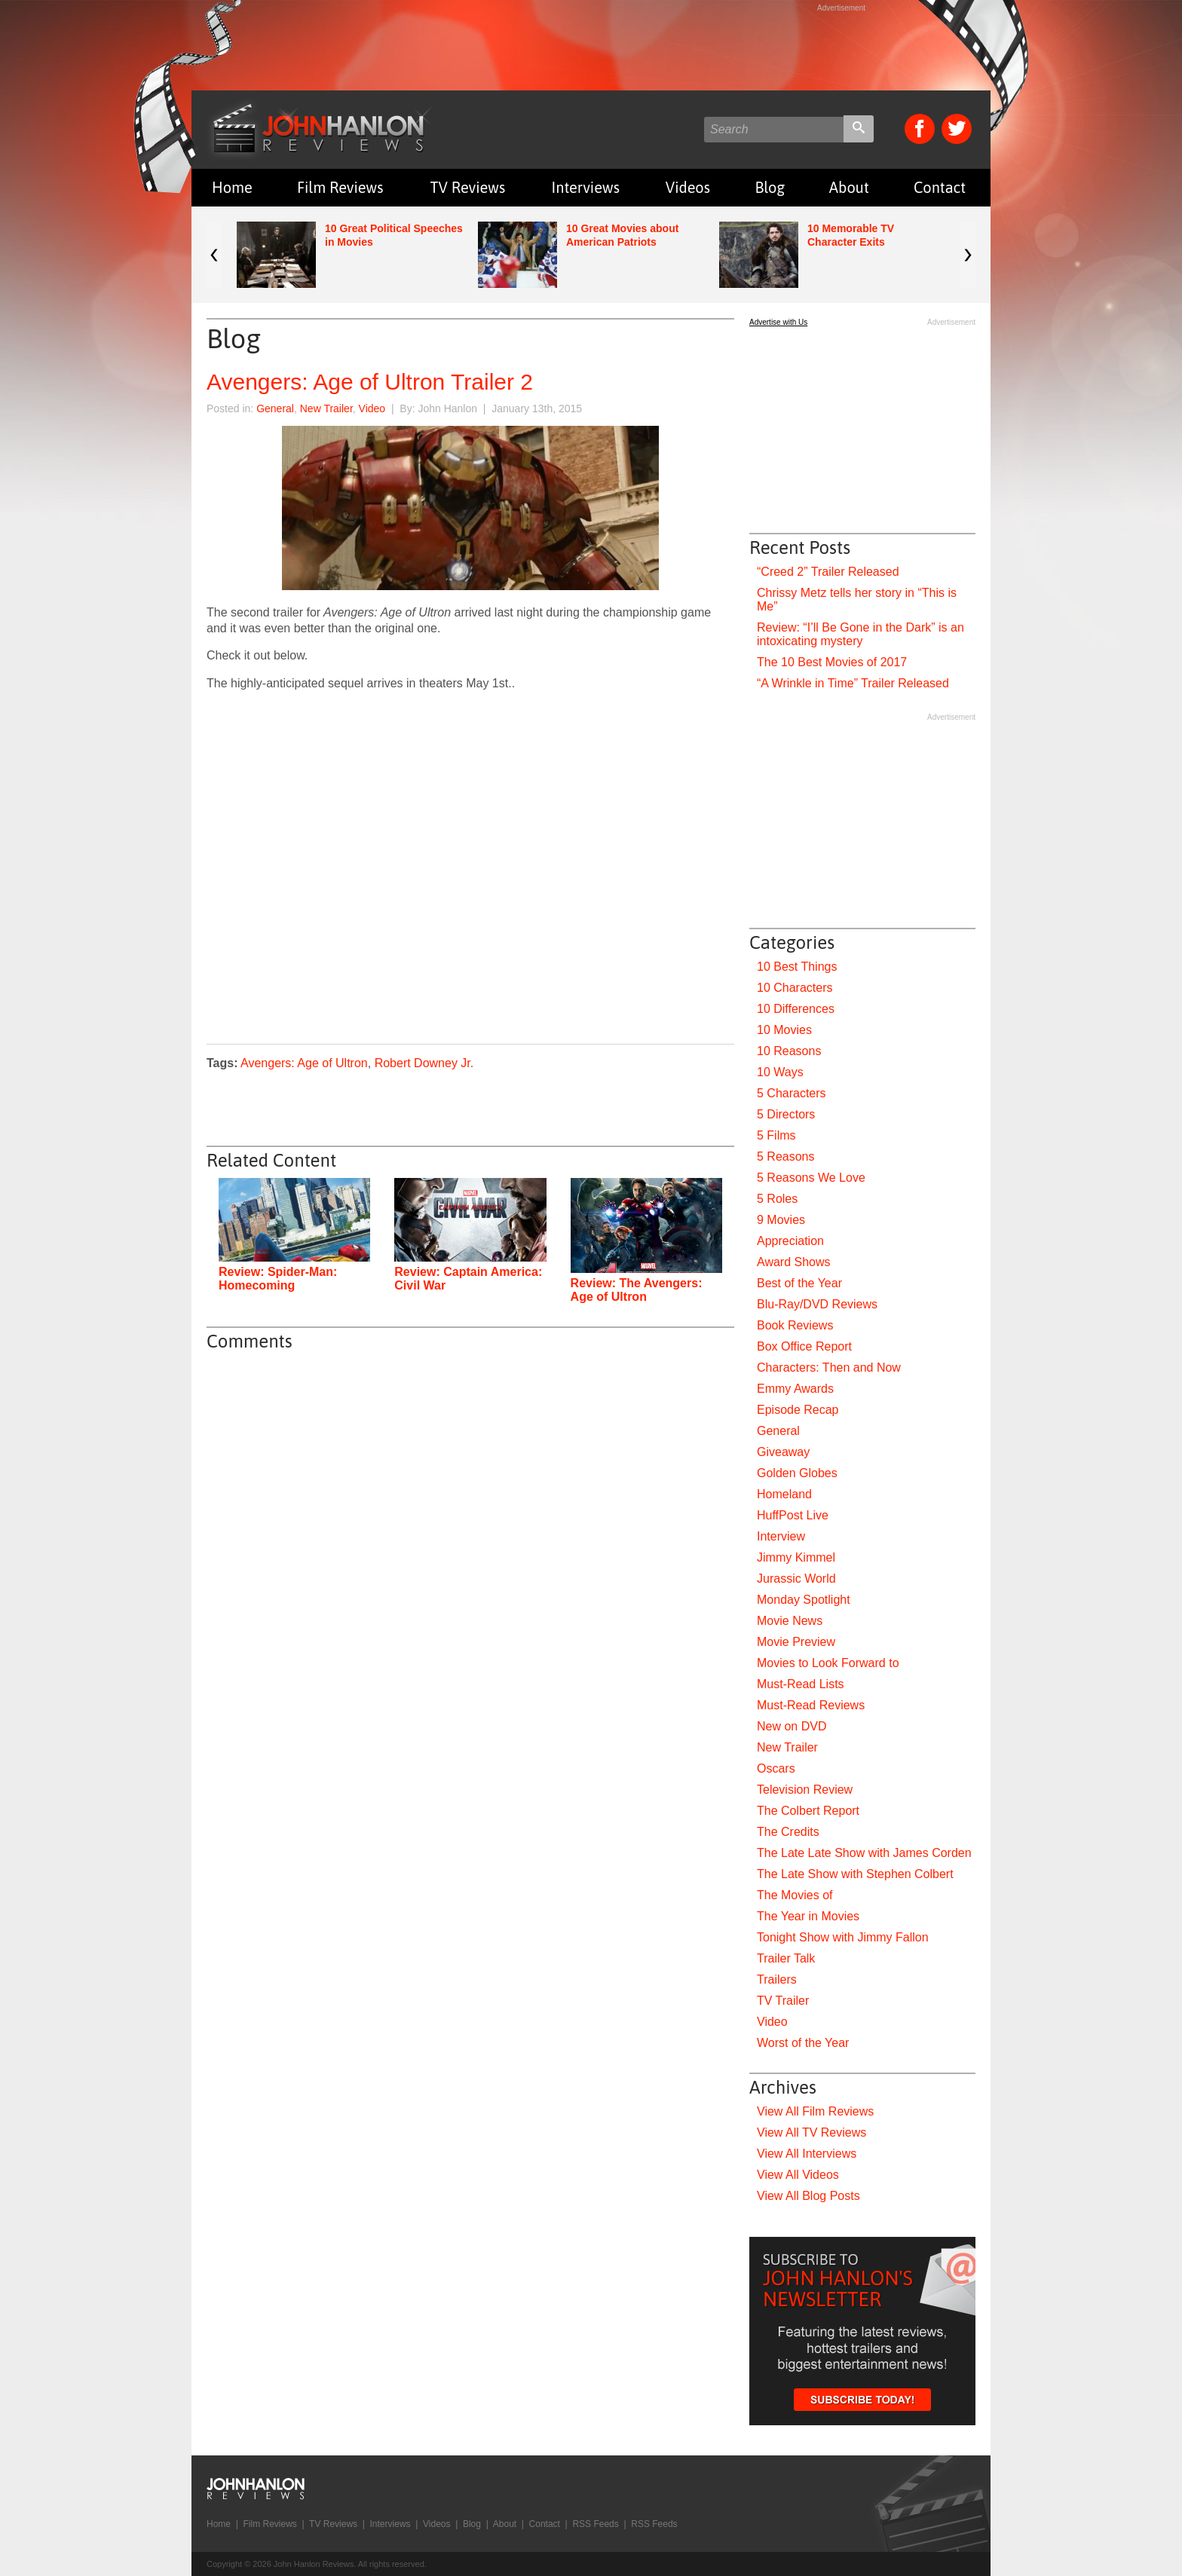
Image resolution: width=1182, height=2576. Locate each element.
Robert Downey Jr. (424, 1063)
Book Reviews (795, 1325)
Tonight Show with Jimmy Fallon (843, 1937)
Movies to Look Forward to (828, 1663)
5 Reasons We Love (811, 1177)
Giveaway (783, 1452)
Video (372, 408)
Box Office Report (804, 1346)
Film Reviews (340, 187)
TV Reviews (468, 187)
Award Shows (794, 1262)
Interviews (586, 187)
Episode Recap (798, 1409)
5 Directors (786, 1114)
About (849, 187)
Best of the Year (799, 1283)
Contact (940, 187)
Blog (770, 187)
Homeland (784, 1494)
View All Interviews (806, 2153)
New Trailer (326, 408)
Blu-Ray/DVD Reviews (817, 1304)
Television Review (805, 1789)
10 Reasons (789, 1051)
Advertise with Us (778, 322)
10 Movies (784, 1029)
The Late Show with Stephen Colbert (855, 1874)
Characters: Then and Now (829, 1367)
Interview (781, 1536)
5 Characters (791, 1093)
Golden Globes (797, 1473)
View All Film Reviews (815, 2111)
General (275, 408)
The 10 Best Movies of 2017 (832, 662)
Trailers (777, 1979)
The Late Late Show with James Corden (864, 1852)
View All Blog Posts (808, 2195)
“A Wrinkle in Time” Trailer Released (853, 683)
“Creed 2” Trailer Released (828, 571)
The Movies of (794, 1895)
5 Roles (777, 1198)
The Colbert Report (808, 1810)
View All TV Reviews (811, 2132)
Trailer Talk (786, 1958)
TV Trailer (783, 2000)
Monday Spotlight (803, 1599)
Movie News (789, 1620)
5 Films (776, 1135)
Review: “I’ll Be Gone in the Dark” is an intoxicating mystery (860, 634)
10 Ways (780, 1072)
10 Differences (795, 1008)
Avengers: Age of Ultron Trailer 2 (370, 381)
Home (232, 187)
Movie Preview (796, 1641)
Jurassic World (796, 1578)
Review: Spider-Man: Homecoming (278, 1278)
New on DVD (791, 1726)
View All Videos (798, 2174)
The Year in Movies (808, 1916)
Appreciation (790, 1240)
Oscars (776, 1768)
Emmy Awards (795, 1388)
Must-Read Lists (800, 1684)
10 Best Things (797, 966)
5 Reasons (786, 1156)
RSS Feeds (595, 2524)
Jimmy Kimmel (796, 1557)
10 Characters (795, 987)
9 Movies (781, 1219)
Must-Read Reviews (811, 1705)
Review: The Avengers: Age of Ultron (637, 1290)
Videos (688, 187)
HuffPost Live (792, 1515)
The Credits (788, 1831)
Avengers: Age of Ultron (304, 1063)
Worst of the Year (803, 2042)
